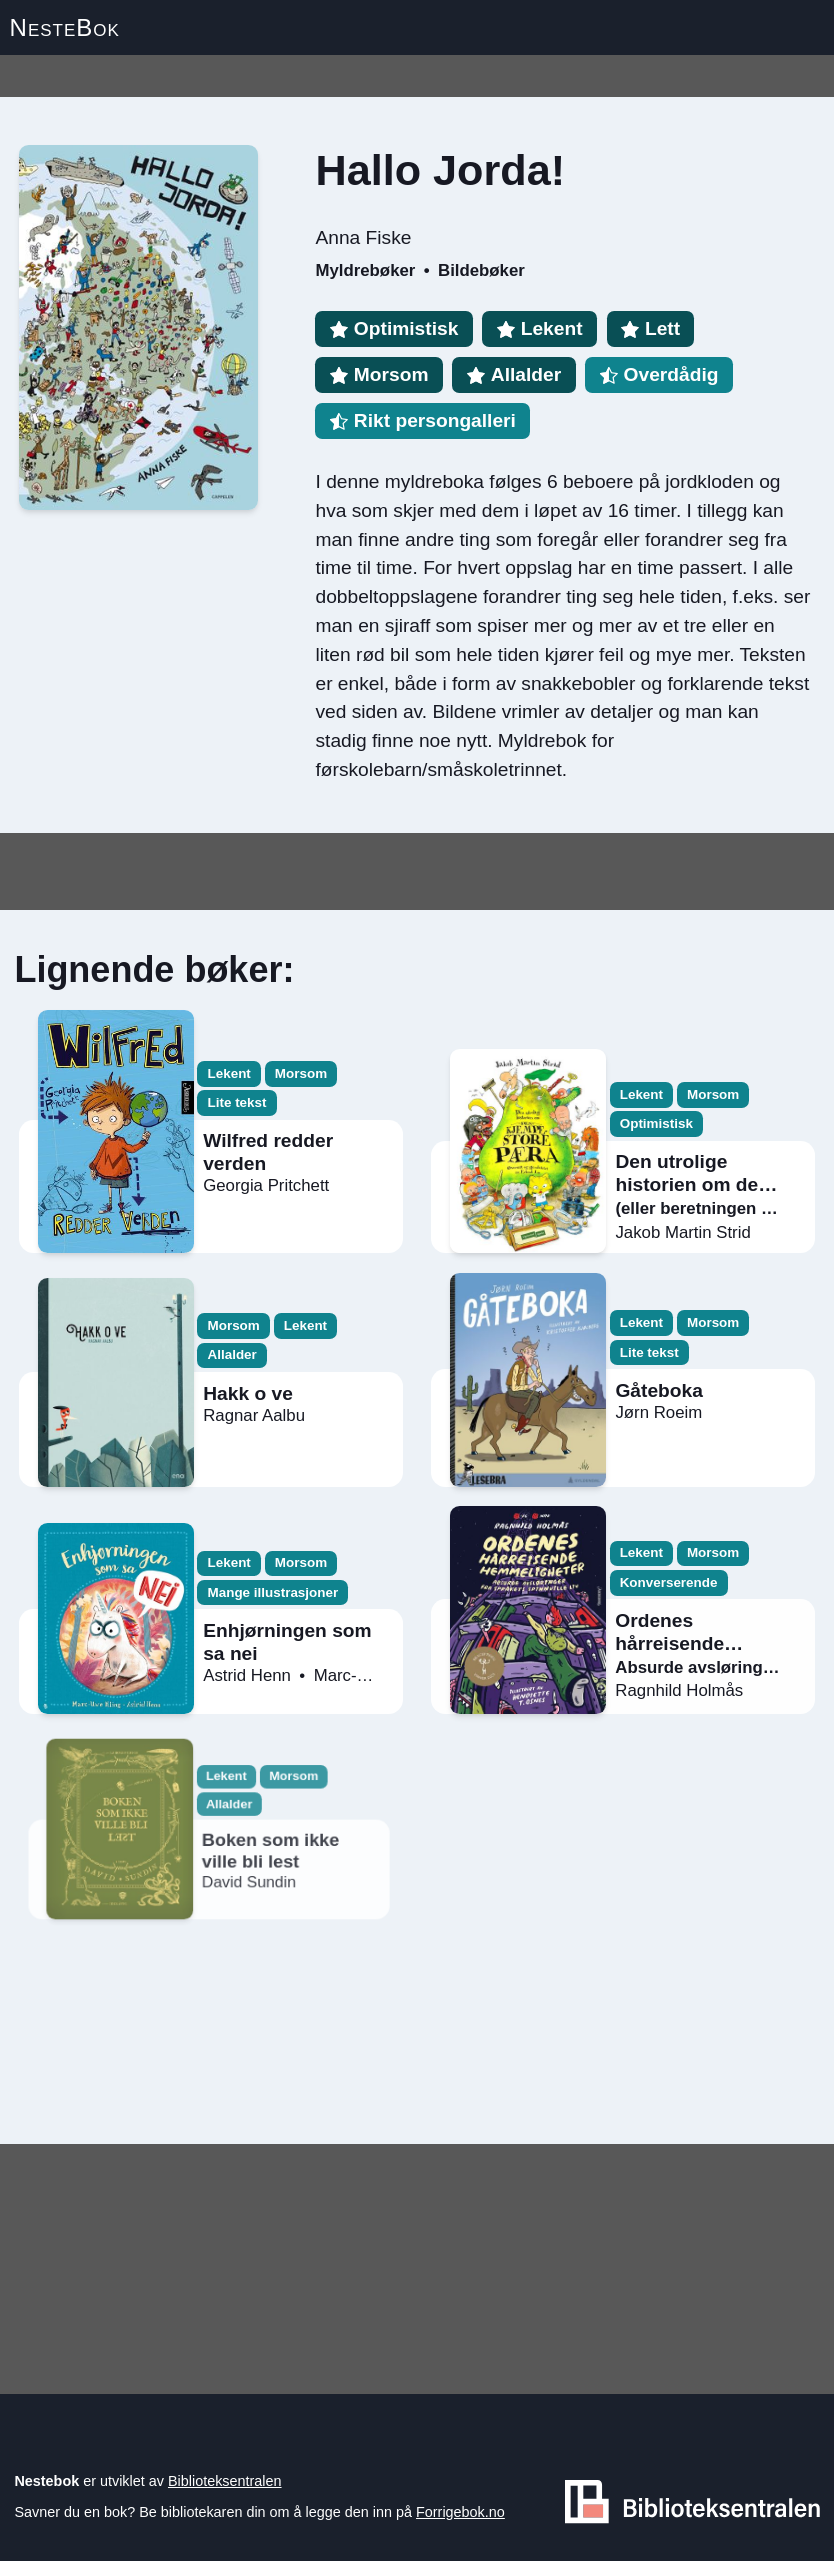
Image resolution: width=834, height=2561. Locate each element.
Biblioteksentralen (225, 2481)
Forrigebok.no (460, 2512)
